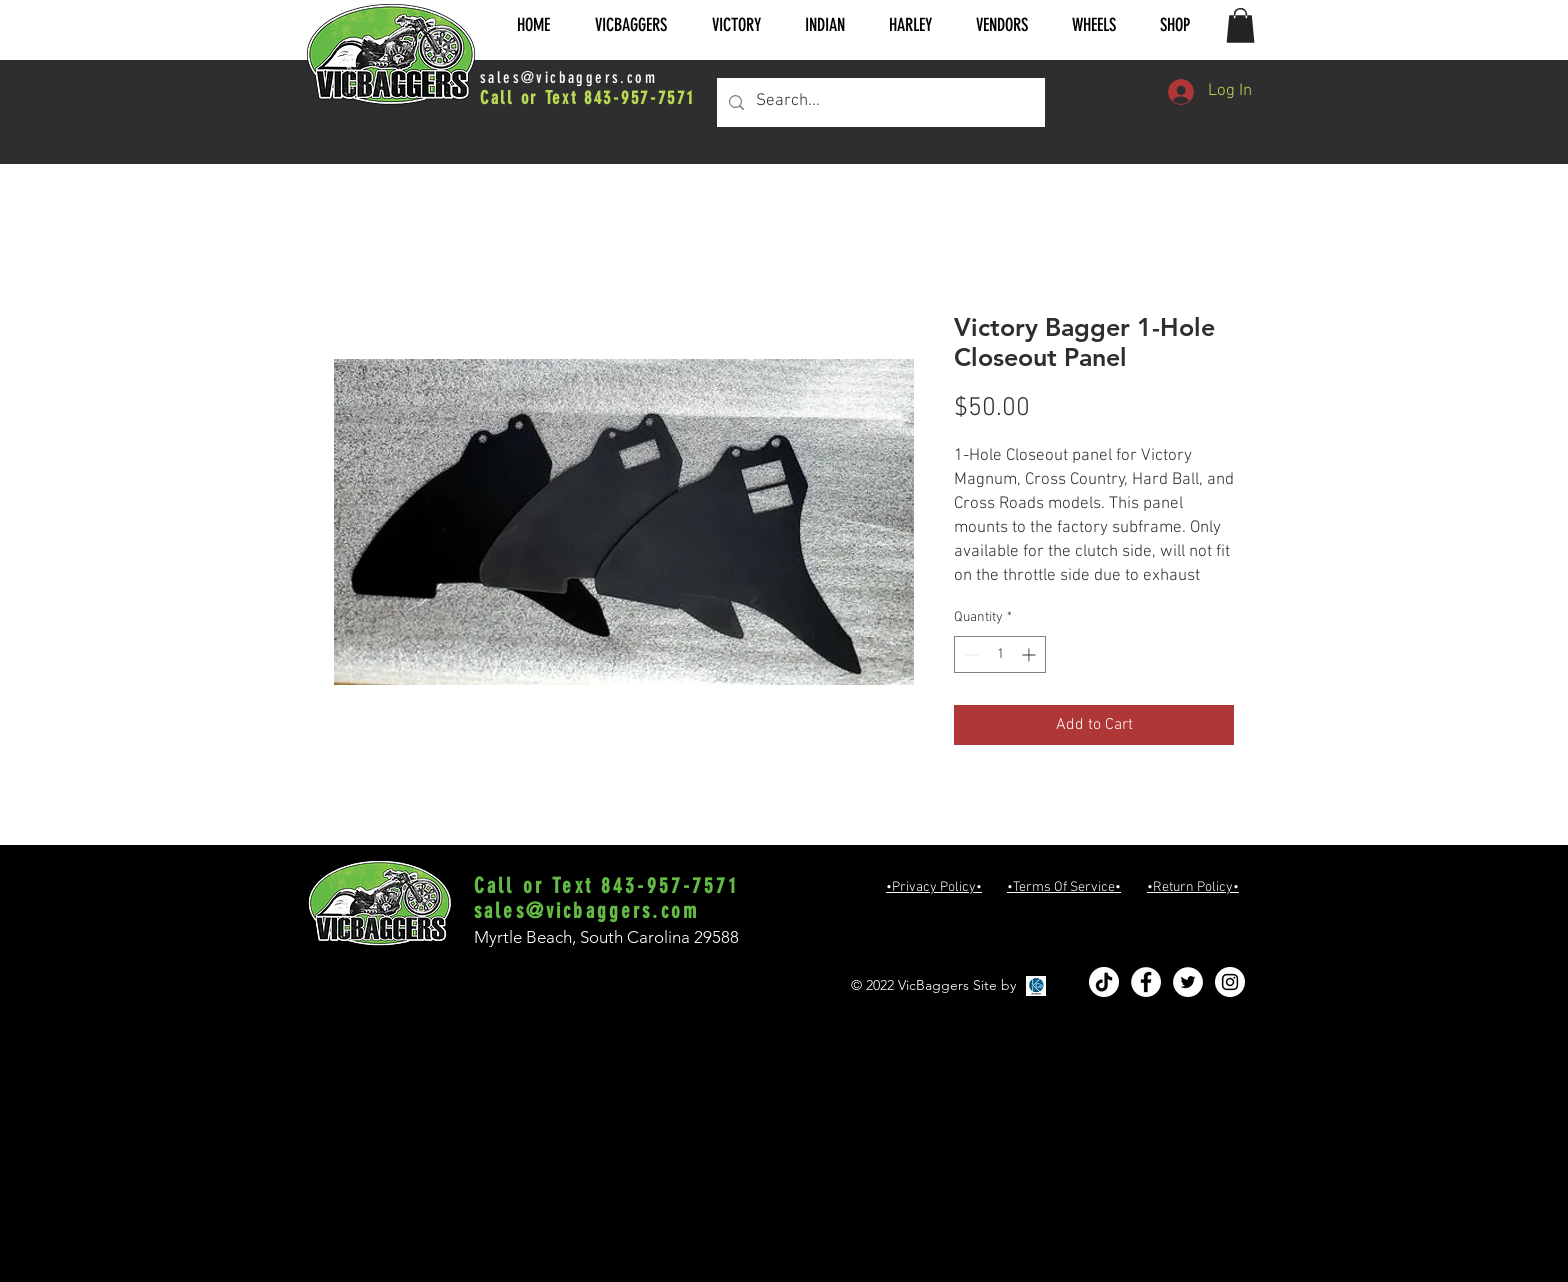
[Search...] (879, 102)
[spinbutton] (1000, 654)
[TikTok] (1104, 982)
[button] (630, 25)
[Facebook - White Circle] (1146, 982)
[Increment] (1030, 654)
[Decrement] (969, 654)
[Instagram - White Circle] (1230, 982)
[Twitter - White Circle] (1188, 982)
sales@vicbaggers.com (568, 77)
